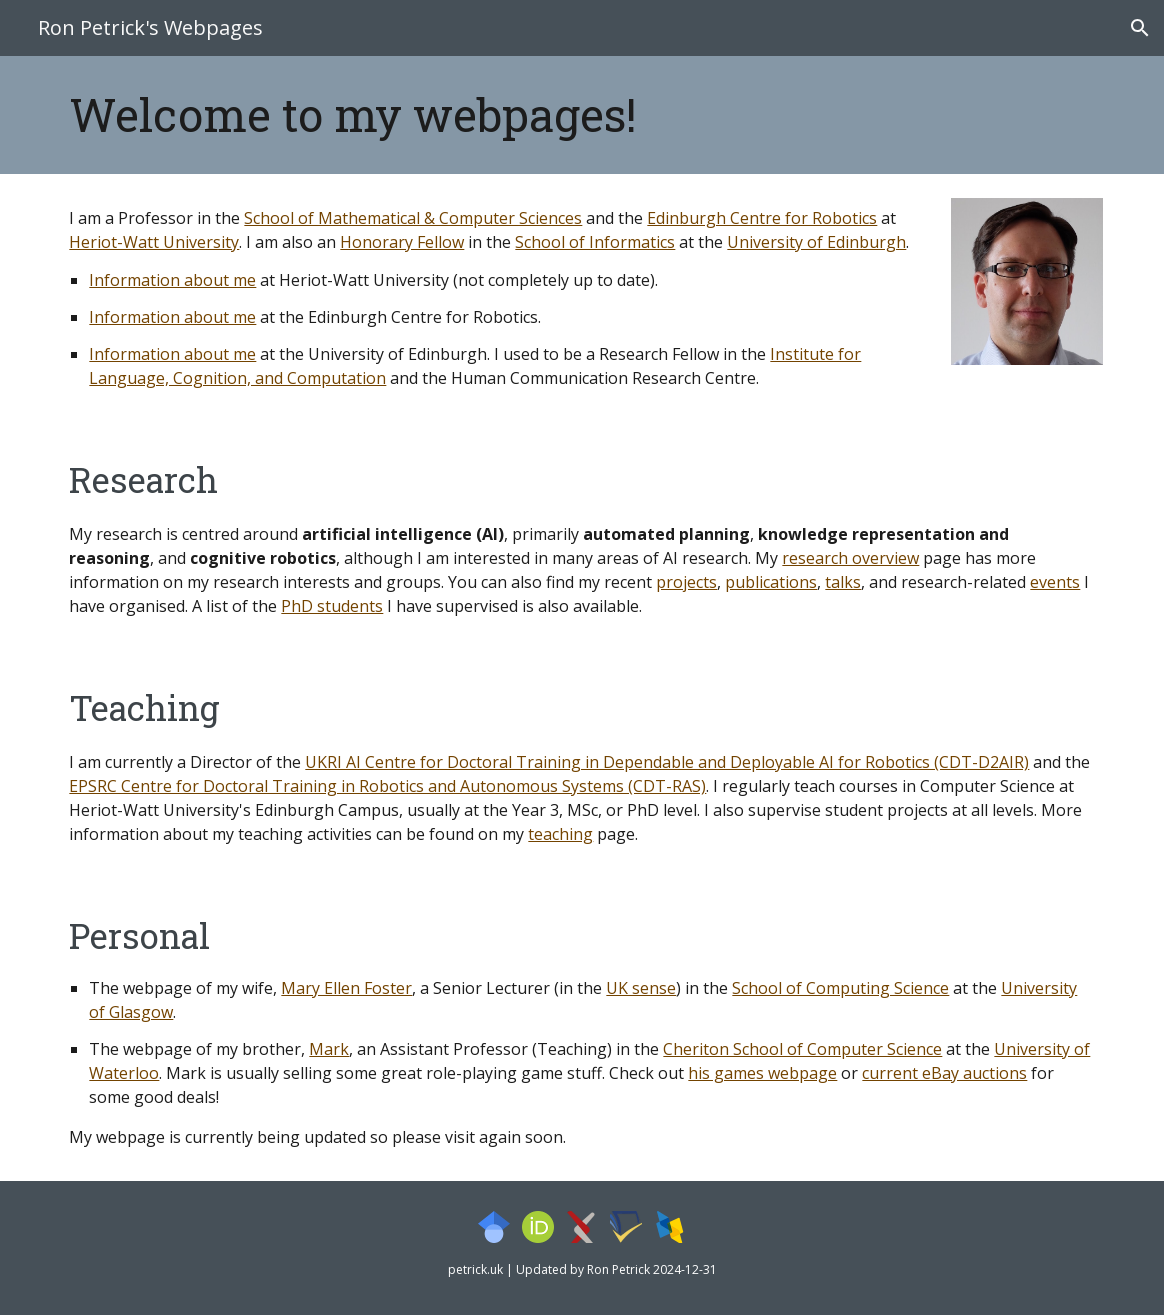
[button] (1140, 28)
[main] (448, 115)
